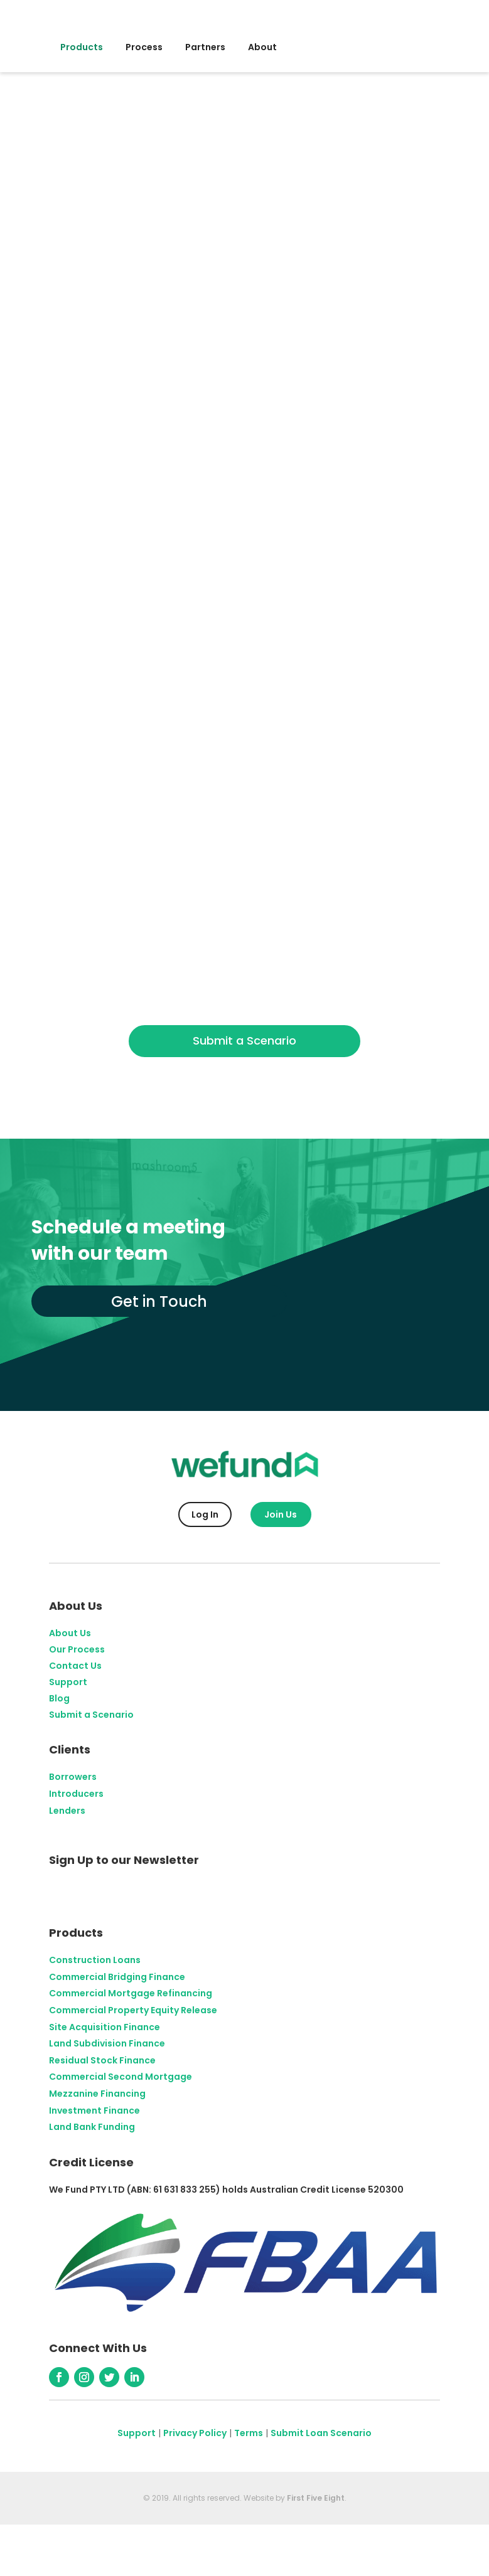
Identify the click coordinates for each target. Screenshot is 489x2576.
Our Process (77, 1649)
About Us (70, 1633)
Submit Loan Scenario (321, 2433)
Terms (248, 2433)
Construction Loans (95, 1960)
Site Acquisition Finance (104, 2026)
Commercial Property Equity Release (133, 2010)
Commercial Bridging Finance (117, 1977)
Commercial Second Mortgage (120, 2076)
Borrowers (73, 1776)
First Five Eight (316, 2498)
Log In (204, 1514)
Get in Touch (160, 1301)
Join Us (280, 1514)
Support (68, 1682)
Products (81, 47)
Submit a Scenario (244, 1040)
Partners (205, 47)
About (262, 47)
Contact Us (75, 1665)
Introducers (76, 1793)
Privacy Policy (195, 2433)
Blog (59, 1698)
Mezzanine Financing (97, 2093)
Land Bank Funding (92, 2127)
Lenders (67, 1810)
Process (144, 47)
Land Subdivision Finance (107, 2043)
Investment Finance (94, 2110)
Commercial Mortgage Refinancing (130, 1993)
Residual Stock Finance (102, 2060)
